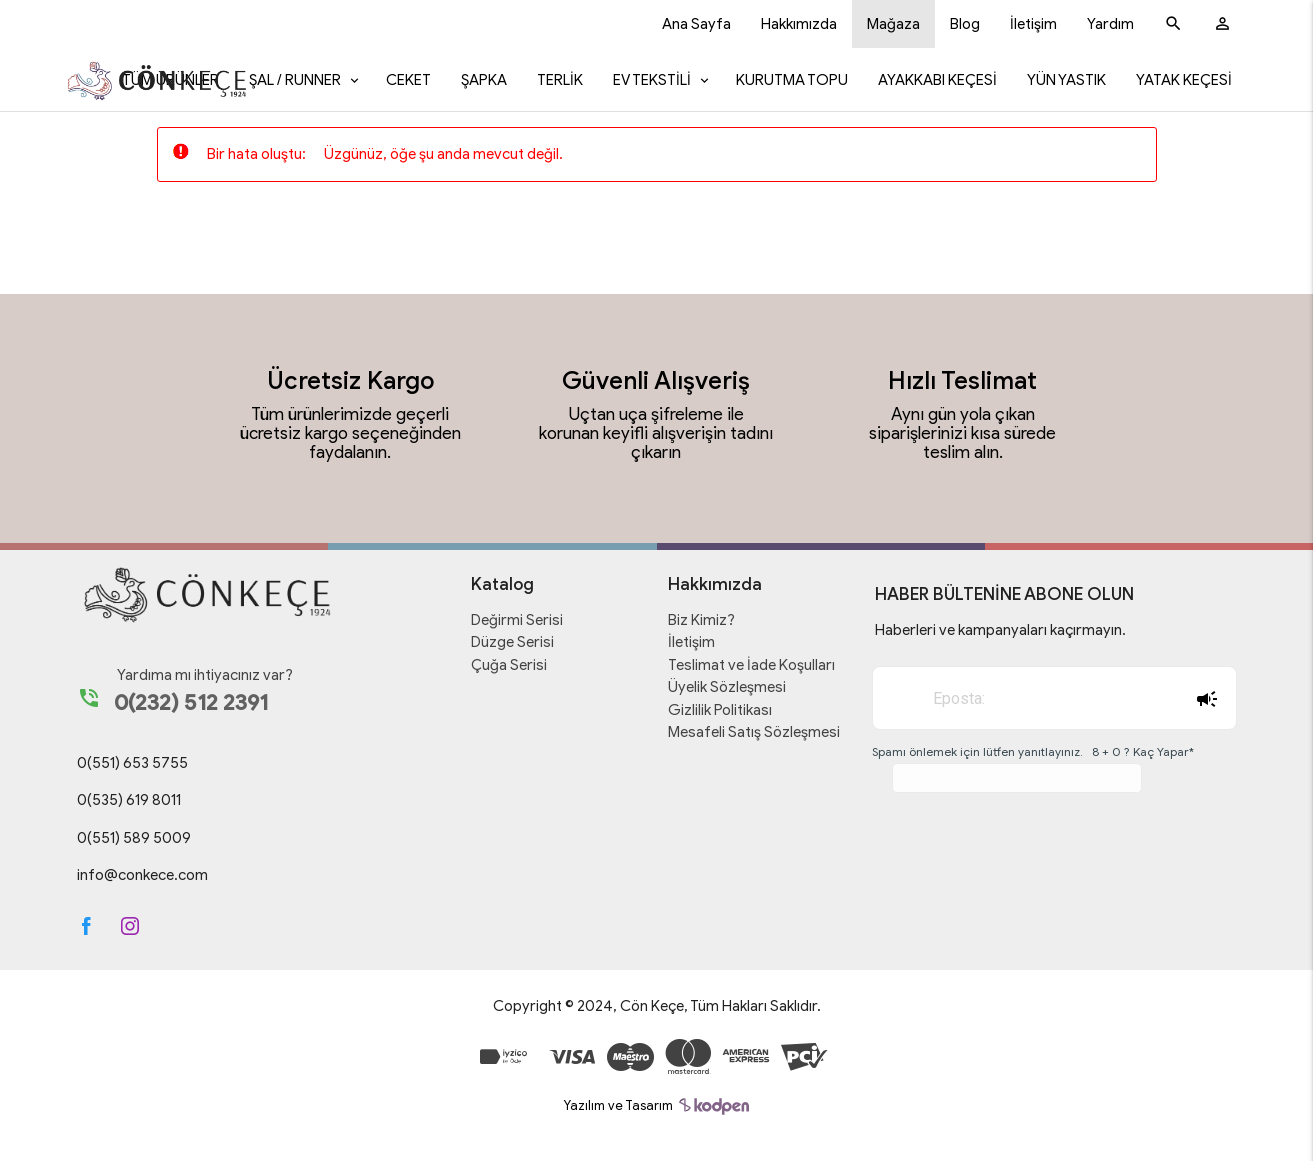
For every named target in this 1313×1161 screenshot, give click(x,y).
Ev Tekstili (652, 80)
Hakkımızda (799, 24)
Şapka (484, 80)
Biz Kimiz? (701, 620)
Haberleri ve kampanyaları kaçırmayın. (1000, 630)
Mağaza (893, 24)
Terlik (560, 80)
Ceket (408, 80)
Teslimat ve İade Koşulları (751, 665)
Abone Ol (1206, 699)
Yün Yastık (1066, 80)
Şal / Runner (295, 80)
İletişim (1033, 24)
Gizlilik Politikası (720, 710)
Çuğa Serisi (509, 665)
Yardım (1110, 24)
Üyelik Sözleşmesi (727, 687)
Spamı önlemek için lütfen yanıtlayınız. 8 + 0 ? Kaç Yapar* (1033, 751)
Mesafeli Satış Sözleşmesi (754, 732)
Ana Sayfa (696, 24)
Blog (965, 24)
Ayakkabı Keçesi (937, 80)
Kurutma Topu (792, 80)
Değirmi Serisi (517, 620)
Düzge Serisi (512, 642)
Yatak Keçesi (1184, 80)
